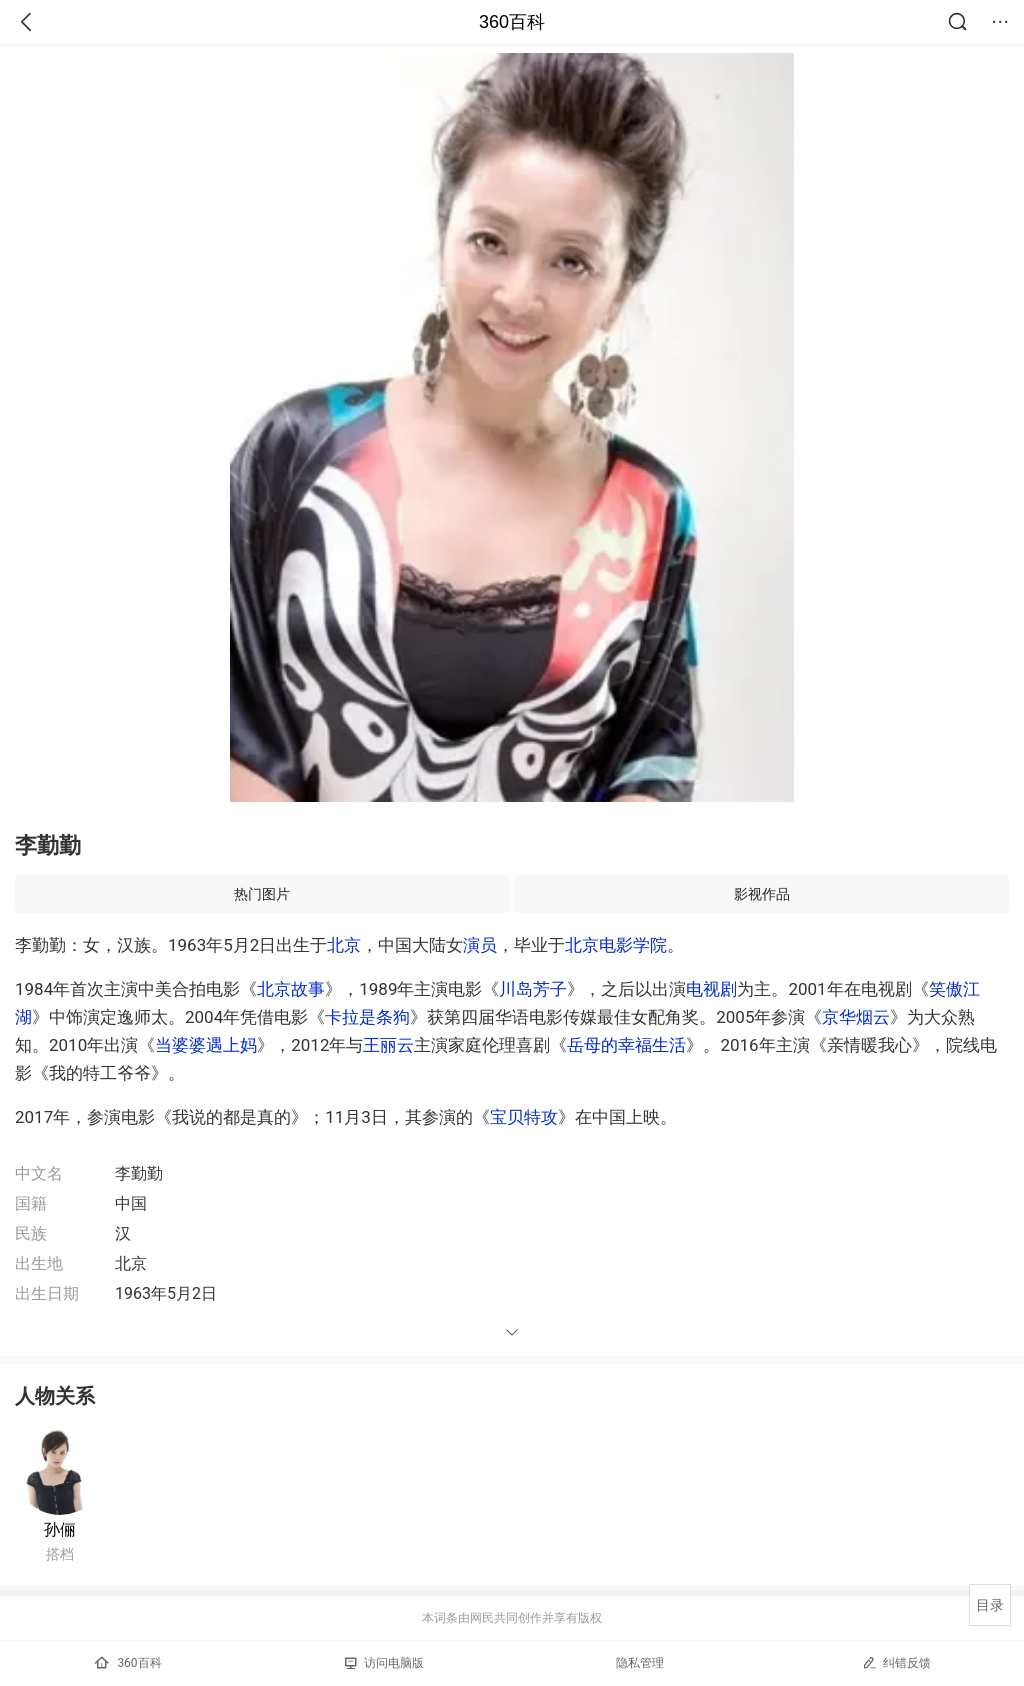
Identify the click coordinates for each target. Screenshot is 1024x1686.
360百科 (512, 22)
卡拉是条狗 (367, 1017)
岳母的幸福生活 (626, 1045)
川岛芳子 (533, 989)
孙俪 (60, 1529)
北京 (344, 945)
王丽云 (388, 1045)
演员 (480, 945)
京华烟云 (856, 1017)
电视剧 (711, 989)
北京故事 (291, 989)
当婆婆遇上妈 (206, 1045)
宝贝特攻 (524, 1117)
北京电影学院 (616, 945)
